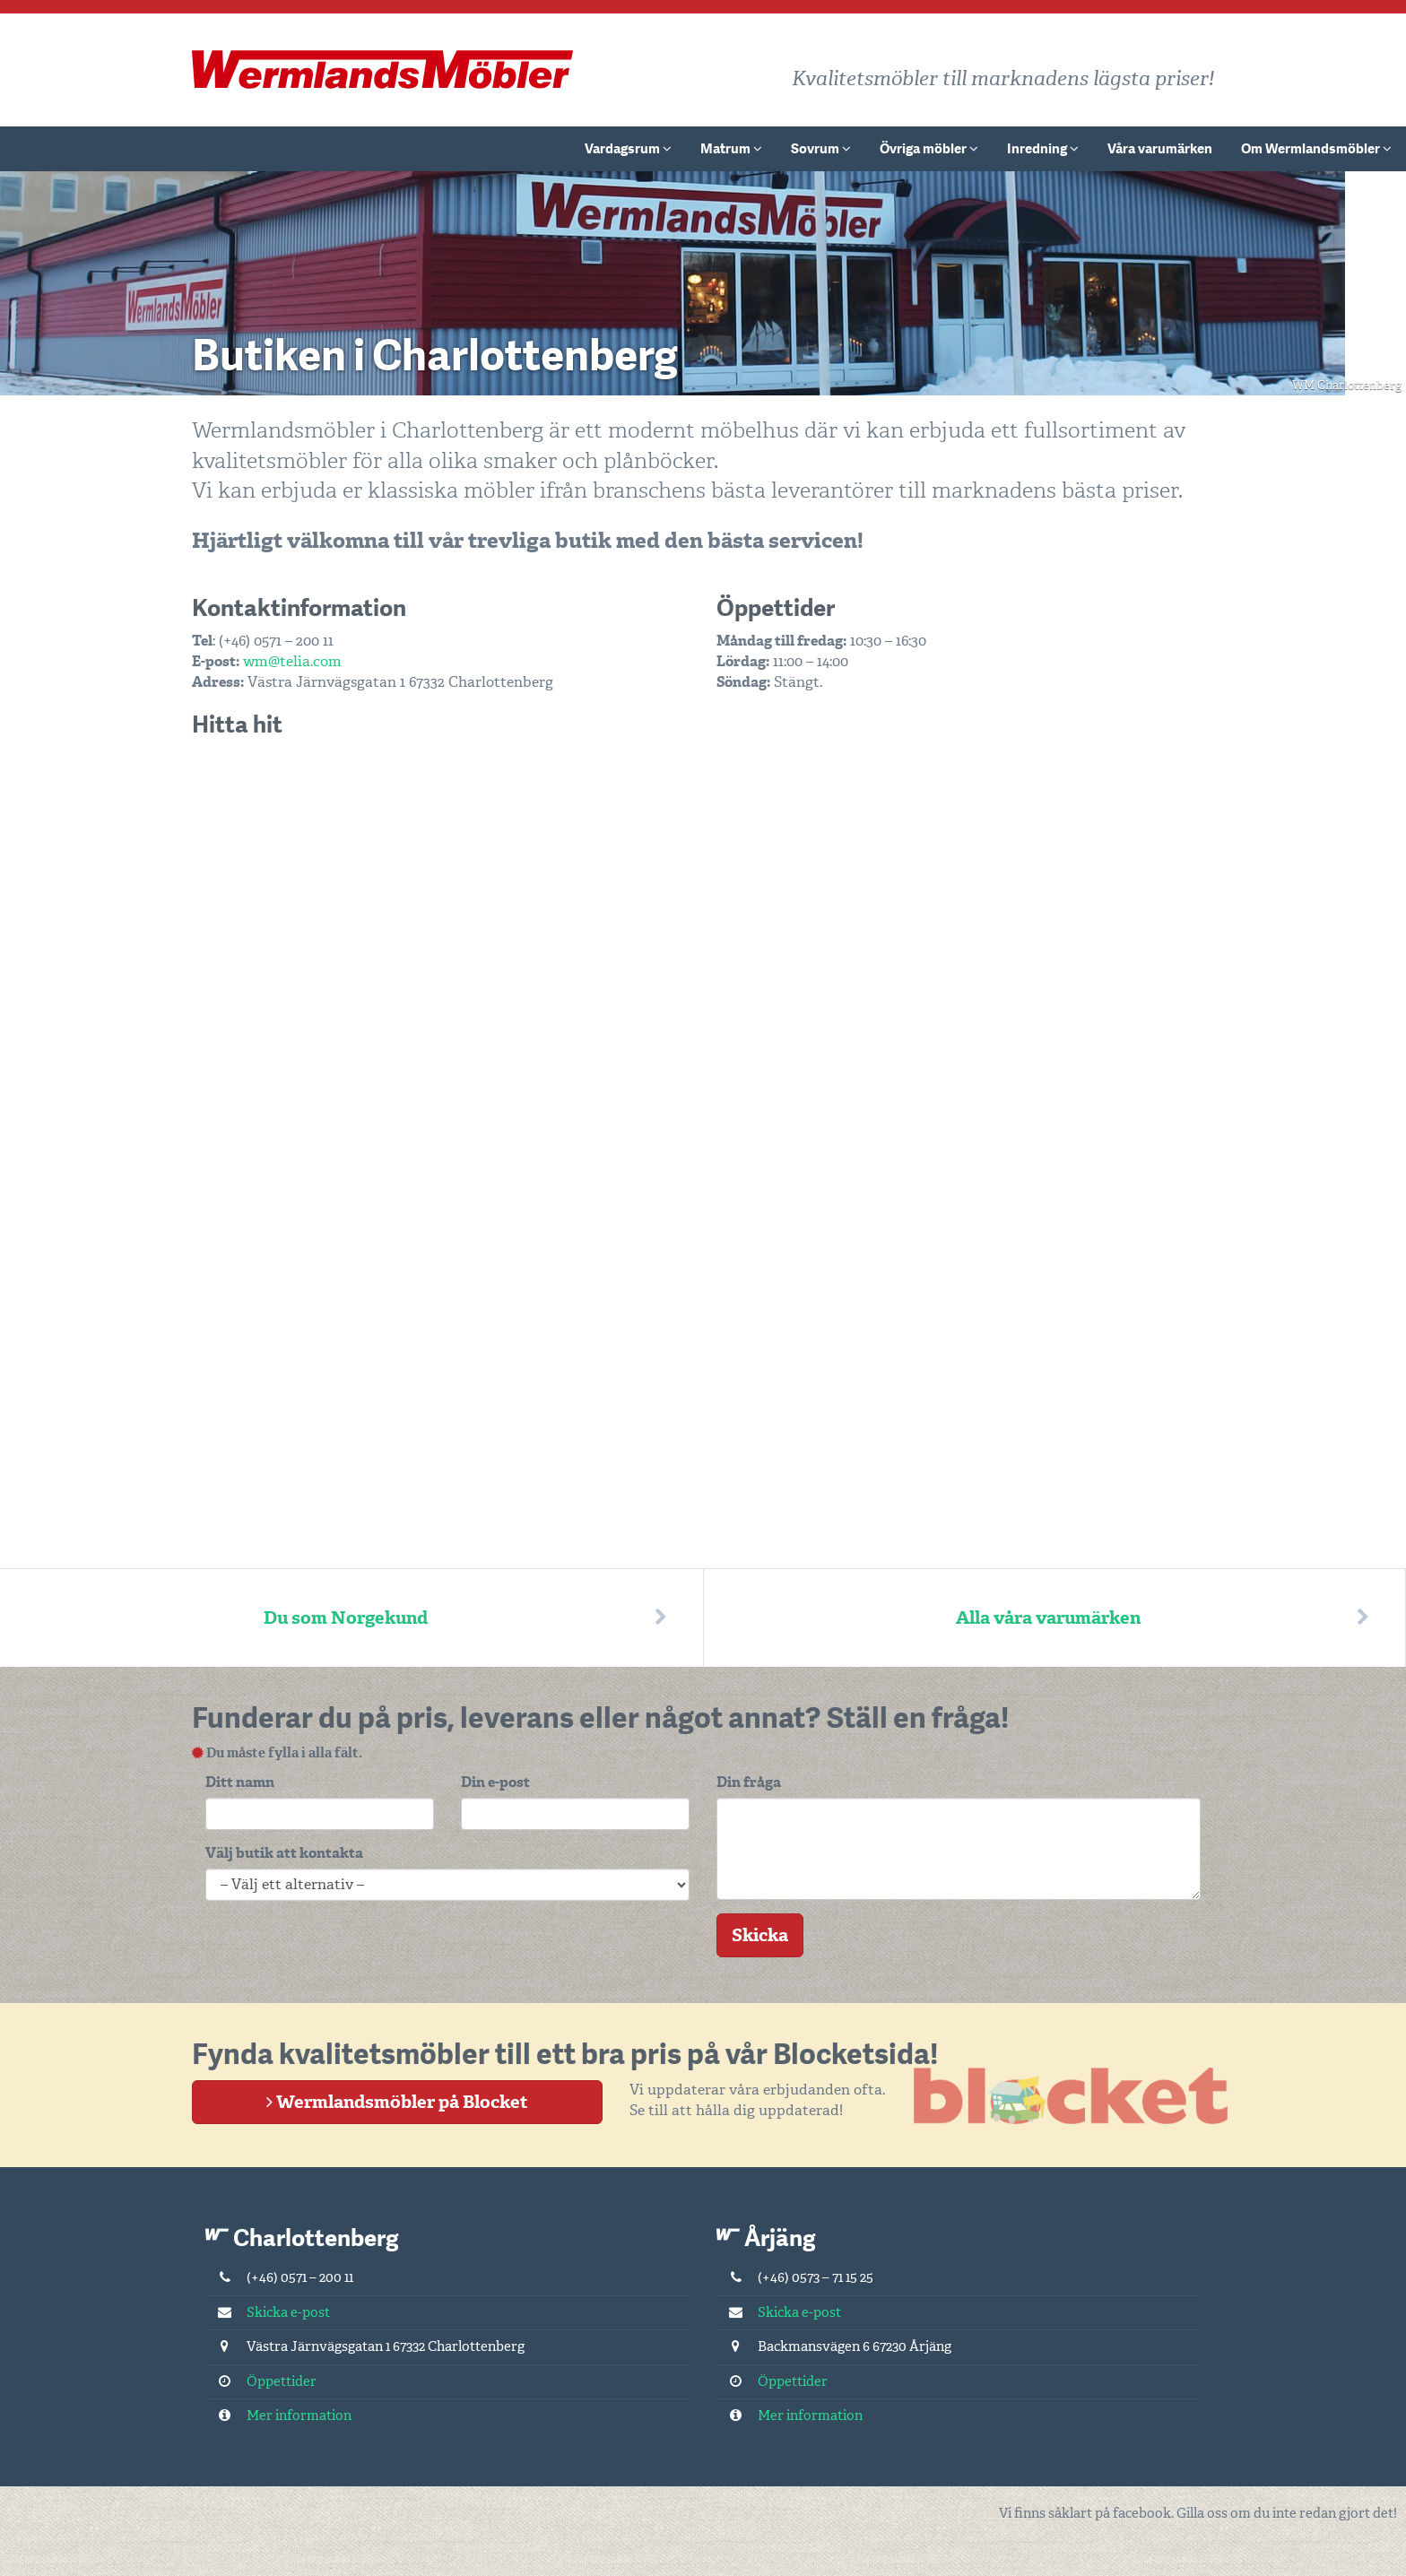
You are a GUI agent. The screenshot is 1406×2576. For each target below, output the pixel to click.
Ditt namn (239, 1782)
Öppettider (261, 2381)
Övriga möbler (929, 149)
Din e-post (495, 1782)
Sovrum (821, 149)
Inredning (1043, 149)
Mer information (278, 2415)
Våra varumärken (1159, 149)
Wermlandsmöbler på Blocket (397, 2101)
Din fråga (748, 1782)
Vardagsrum (628, 149)
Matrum (731, 149)
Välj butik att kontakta (284, 1852)
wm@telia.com (292, 661)
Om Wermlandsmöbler (1316, 149)
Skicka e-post (267, 2312)
